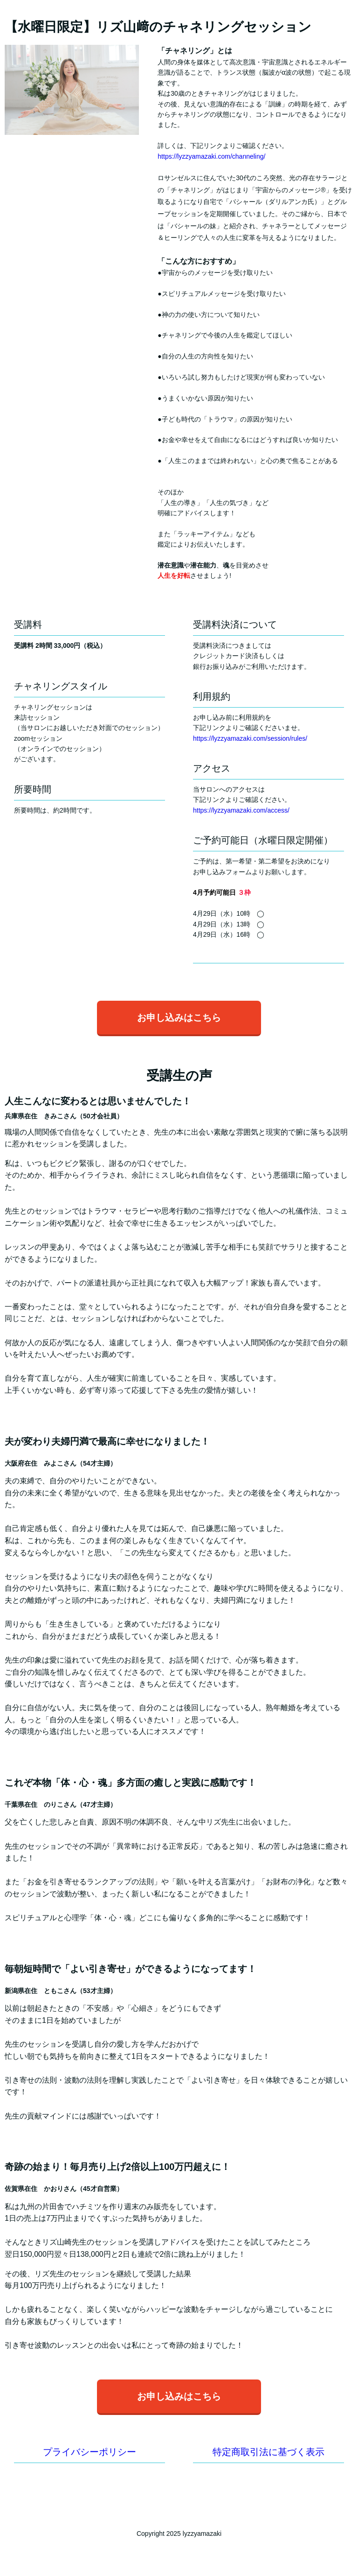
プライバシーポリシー (89, 2452)
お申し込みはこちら (179, 1017)
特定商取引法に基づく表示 (268, 2452)
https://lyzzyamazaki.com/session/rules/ (250, 738)
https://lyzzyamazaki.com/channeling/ (211, 156)
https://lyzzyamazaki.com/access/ (241, 810)
